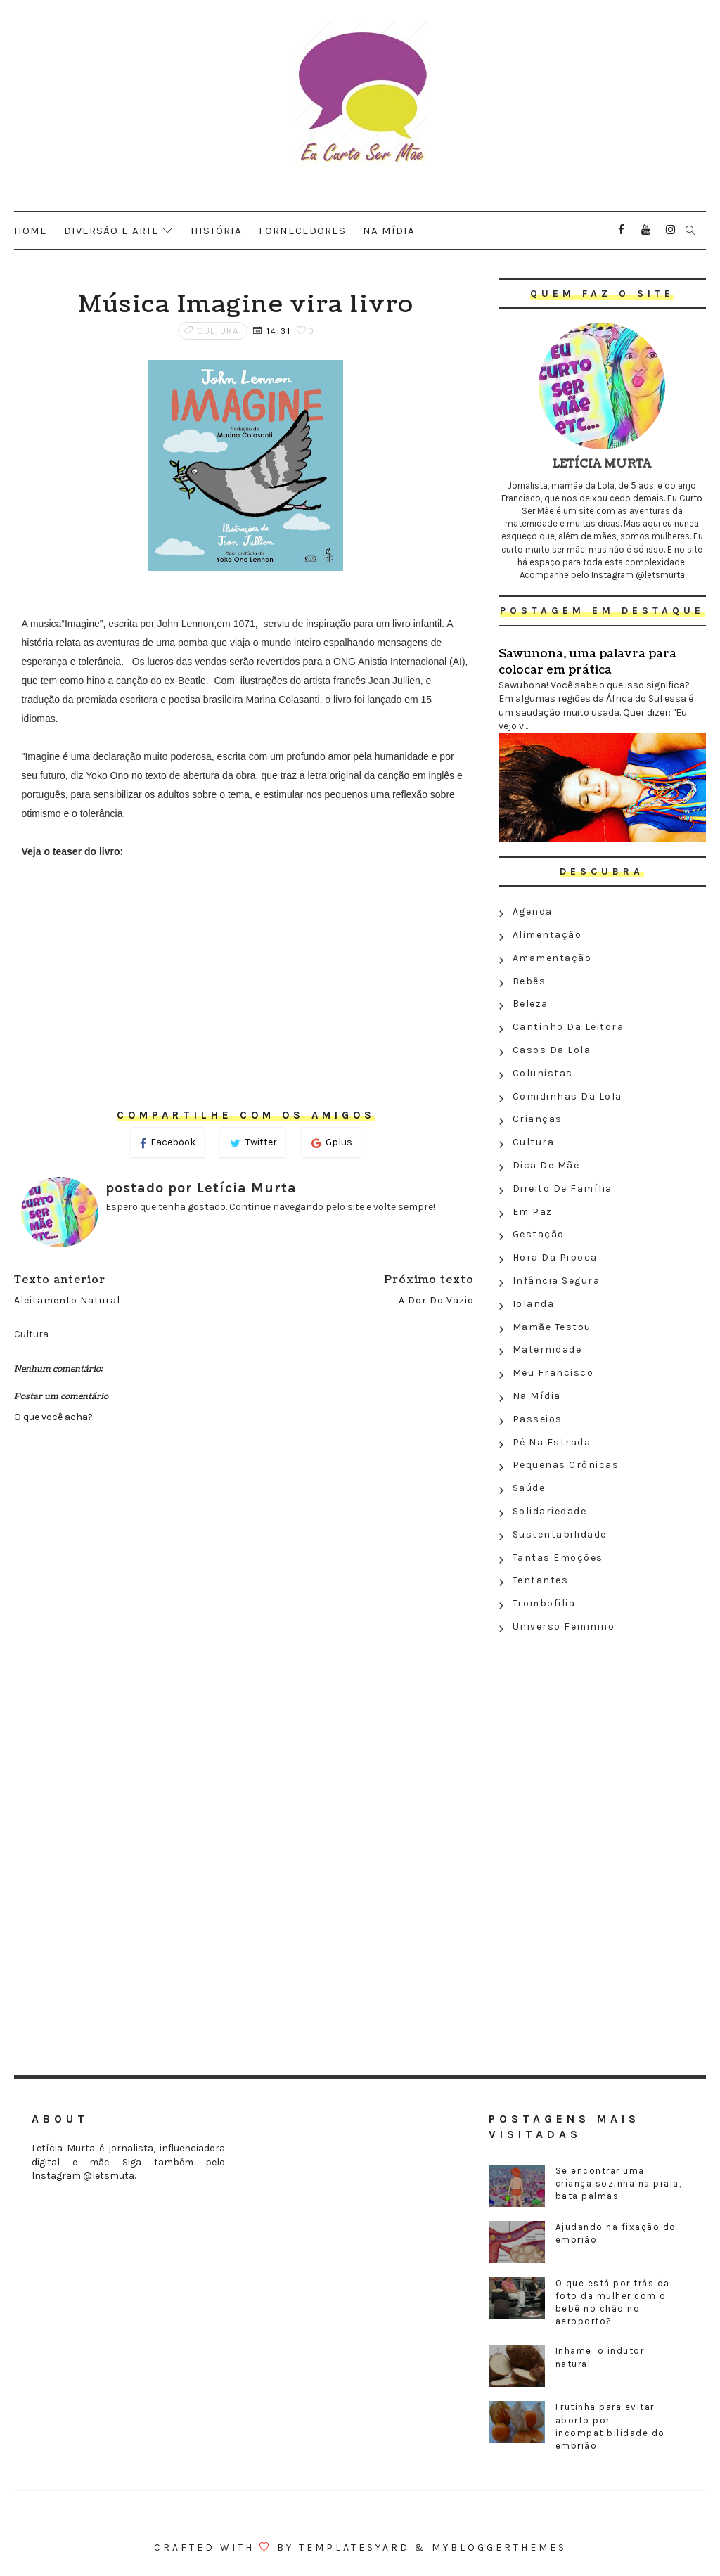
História (216, 230)
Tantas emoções (558, 1558)
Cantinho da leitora (568, 1027)
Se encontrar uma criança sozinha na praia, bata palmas (618, 2183)
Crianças (537, 1119)
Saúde (529, 1488)
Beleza (530, 1004)
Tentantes (541, 1580)
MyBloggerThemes (499, 2548)
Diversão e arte (111, 230)
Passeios (537, 1419)
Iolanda (534, 1304)
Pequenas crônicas (566, 1465)
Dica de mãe (546, 1165)
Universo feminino (564, 1626)
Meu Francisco (553, 1373)
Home (30, 230)
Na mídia (389, 230)
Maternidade (547, 1349)
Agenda (533, 911)
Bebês (529, 981)
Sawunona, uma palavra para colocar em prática (587, 661)
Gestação (539, 1234)
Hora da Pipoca (555, 1257)
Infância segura (556, 1281)
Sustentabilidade (560, 1534)
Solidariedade (550, 1511)
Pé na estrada (552, 1442)
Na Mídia (537, 1396)
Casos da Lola (552, 1050)
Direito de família (562, 1188)
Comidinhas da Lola (567, 1096)
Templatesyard (354, 2548)
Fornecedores (302, 230)
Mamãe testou (552, 1327)
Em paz (533, 1212)
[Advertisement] (602, 1741)
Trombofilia (544, 1603)
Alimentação (547, 935)
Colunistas (543, 1073)
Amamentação (552, 958)
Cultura (217, 331)
